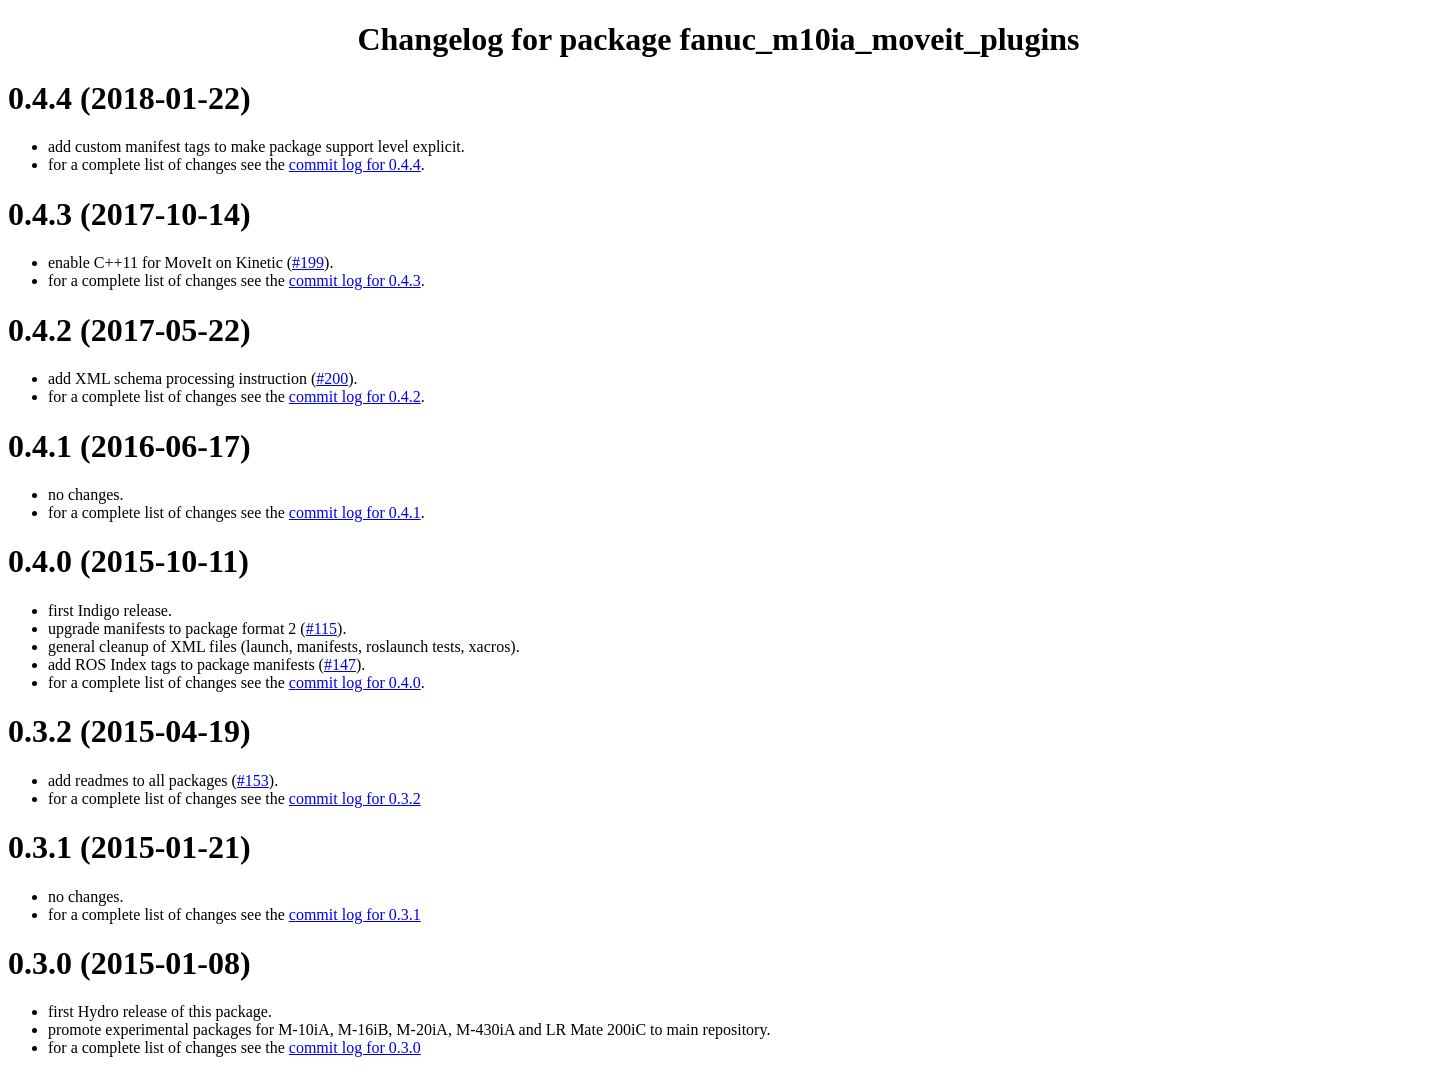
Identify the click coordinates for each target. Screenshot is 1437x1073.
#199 (308, 262)
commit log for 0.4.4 (355, 164)
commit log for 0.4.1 (355, 512)
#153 (253, 780)
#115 (321, 628)
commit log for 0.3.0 (355, 1047)
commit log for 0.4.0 (355, 682)
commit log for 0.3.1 (355, 914)
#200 (332, 378)
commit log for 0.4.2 (355, 396)
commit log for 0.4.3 (355, 280)
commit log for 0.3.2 (355, 798)
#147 (340, 664)
